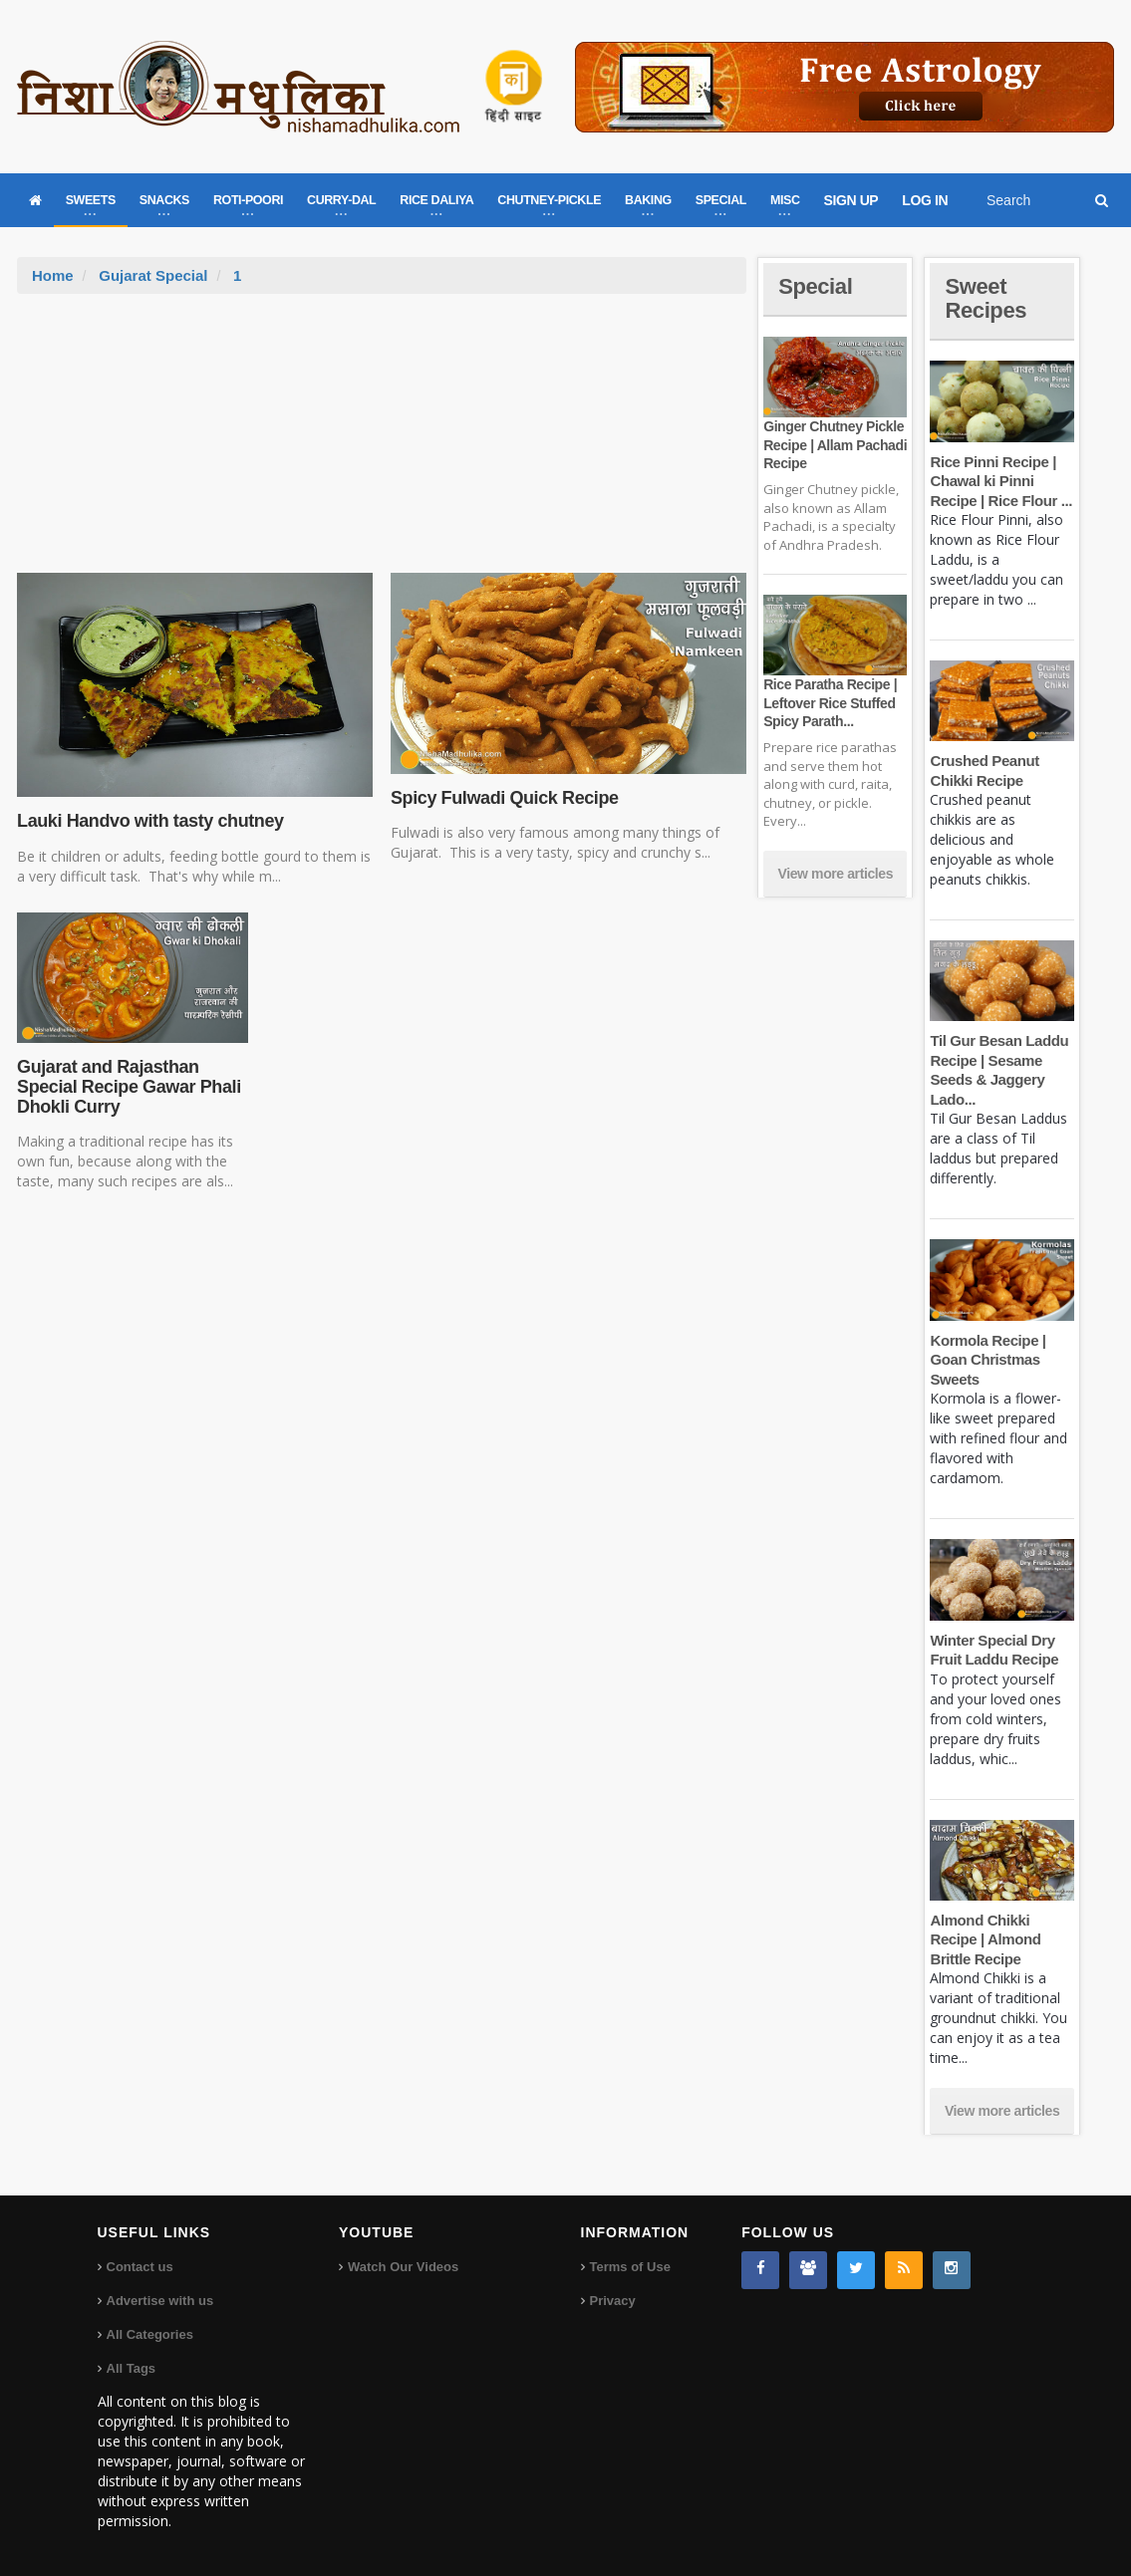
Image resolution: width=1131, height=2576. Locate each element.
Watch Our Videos (403, 2266)
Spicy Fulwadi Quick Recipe (505, 798)
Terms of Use (630, 2266)
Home (53, 275)
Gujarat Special (153, 275)
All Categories (150, 2334)
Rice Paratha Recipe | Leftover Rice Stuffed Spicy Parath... (830, 702)
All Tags (131, 2368)
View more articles (836, 874)
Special (815, 286)
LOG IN (925, 200)
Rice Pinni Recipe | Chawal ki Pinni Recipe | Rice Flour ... (1001, 481)
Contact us (140, 2266)
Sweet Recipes (985, 298)
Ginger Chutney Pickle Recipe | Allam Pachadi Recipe (835, 444)
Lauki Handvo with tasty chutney (150, 821)
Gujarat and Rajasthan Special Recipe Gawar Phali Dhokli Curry (129, 1087)
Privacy (613, 2300)
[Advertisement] (381, 443)
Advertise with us (160, 2300)
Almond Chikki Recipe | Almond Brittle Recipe (985, 1939)
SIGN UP (851, 200)
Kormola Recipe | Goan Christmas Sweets (987, 1360)
